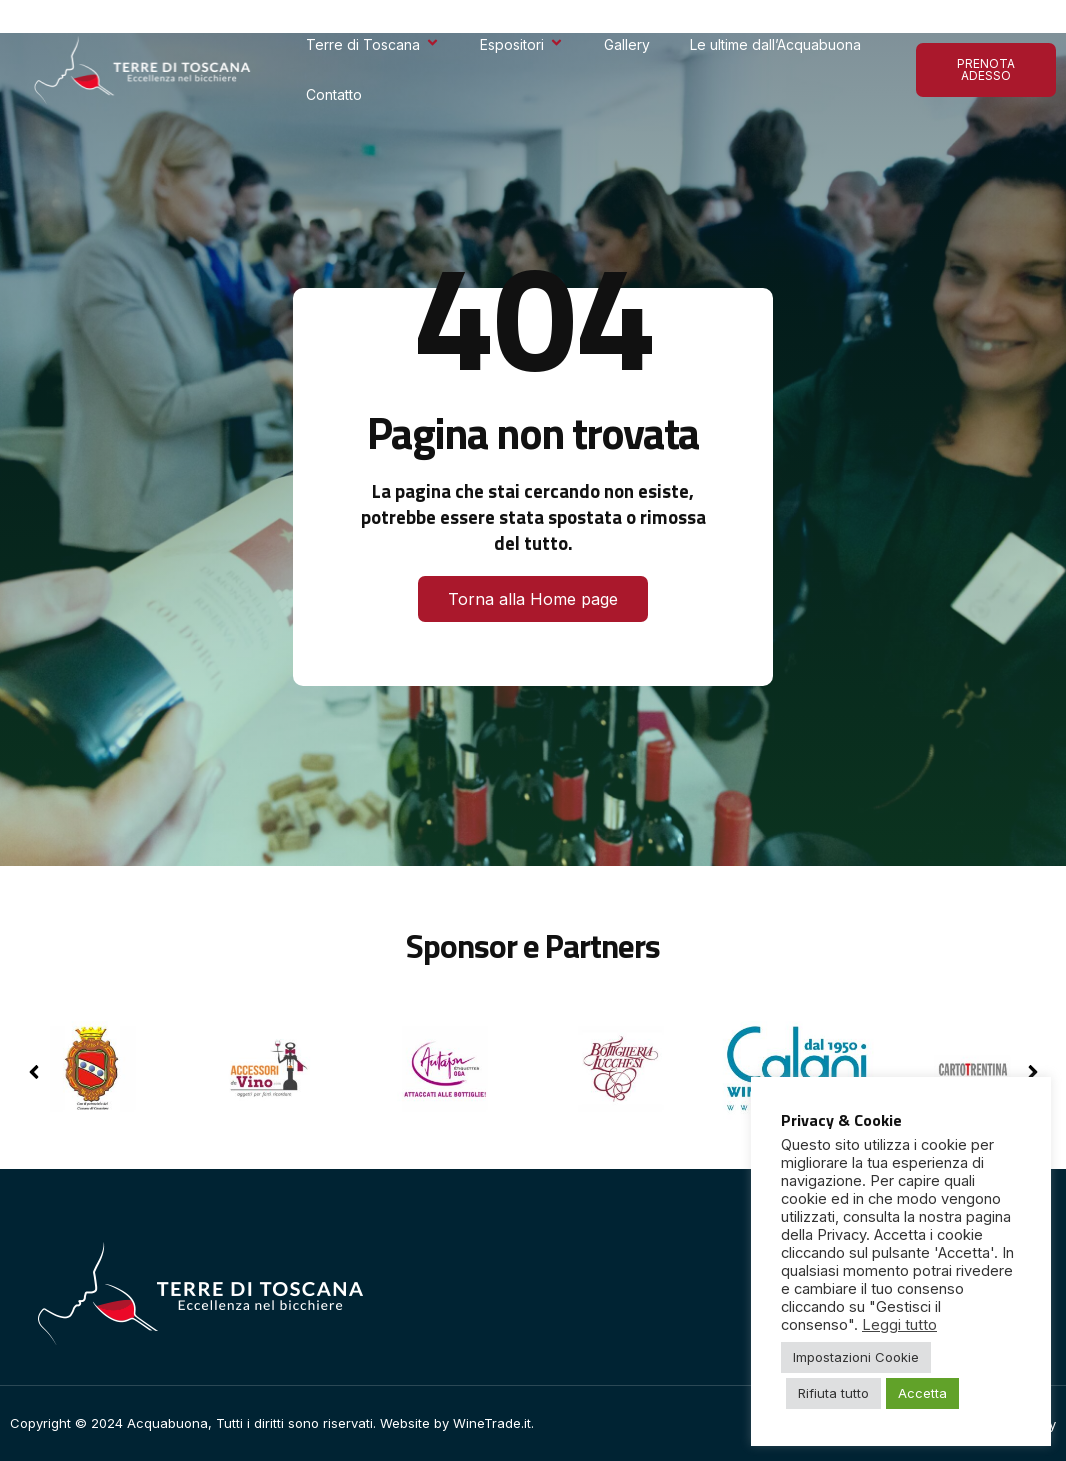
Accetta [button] (922, 1393)
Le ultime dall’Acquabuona (775, 44)
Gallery (627, 44)
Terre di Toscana (373, 44)
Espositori (522, 44)
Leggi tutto (899, 1325)
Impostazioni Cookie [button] (856, 1357)
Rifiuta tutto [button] (833, 1393)
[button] (1032, 1072)
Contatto (334, 94)
